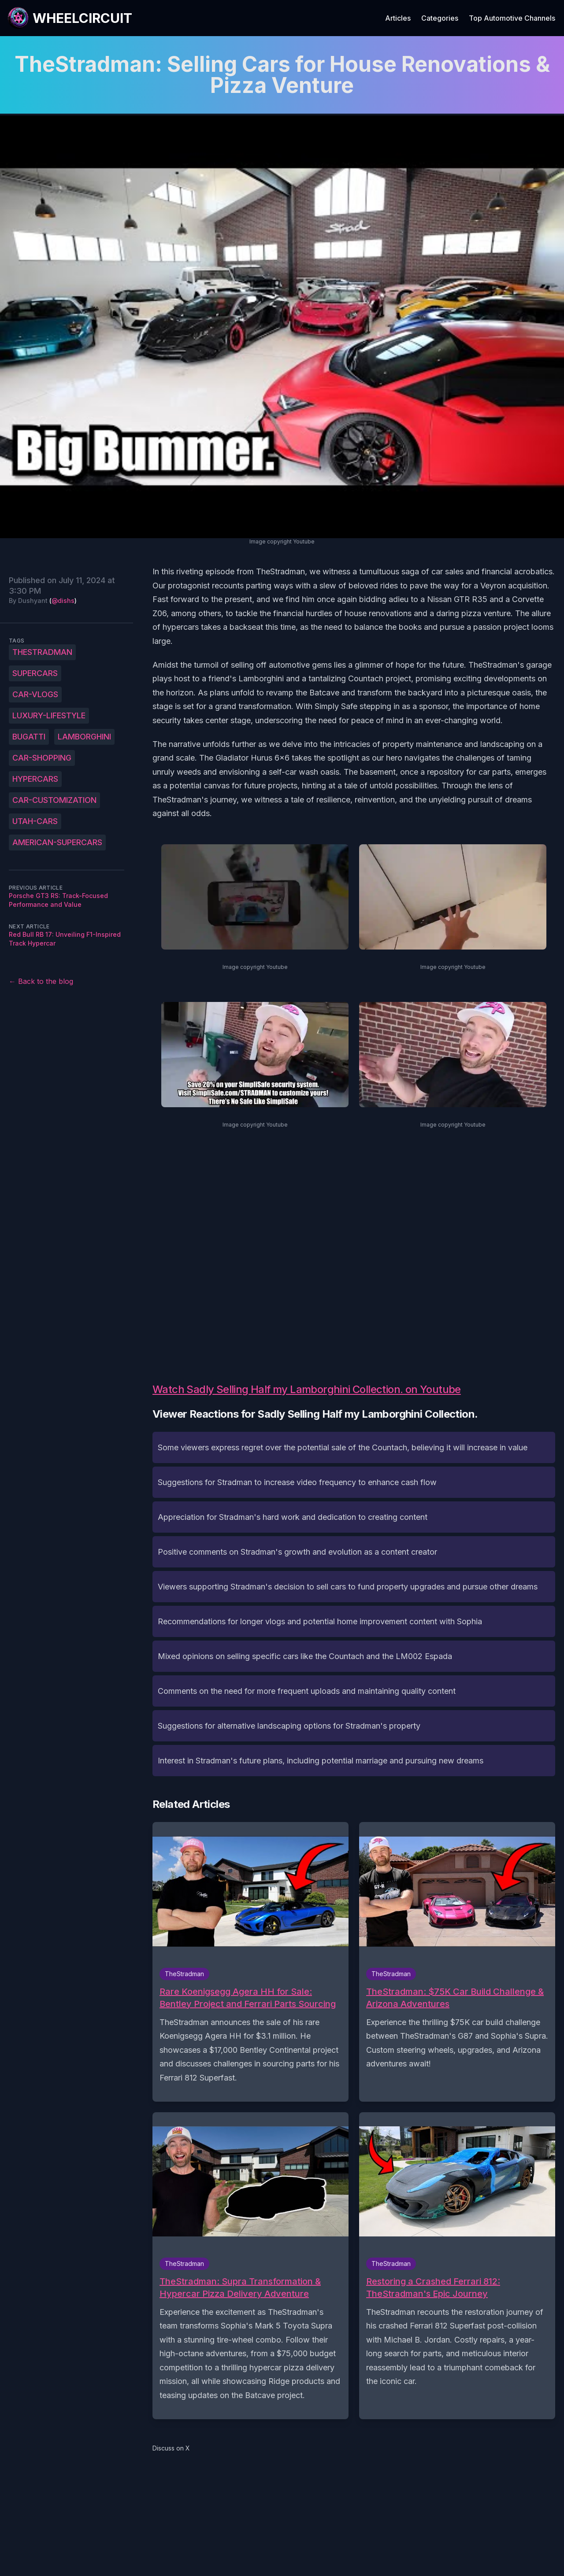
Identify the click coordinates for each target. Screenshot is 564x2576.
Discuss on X (171, 2448)
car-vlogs (35, 694)
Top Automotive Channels (512, 18)
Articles (398, 18)
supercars (35, 673)
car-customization (54, 800)
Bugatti (28, 736)
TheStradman (42, 652)
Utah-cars (35, 821)
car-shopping (41, 757)
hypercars (35, 779)
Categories (439, 18)
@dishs (63, 600)
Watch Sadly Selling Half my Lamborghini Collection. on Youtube (306, 1389)
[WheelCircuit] (69, 18)
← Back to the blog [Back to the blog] (41, 981)
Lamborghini (84, 736)
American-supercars (57, 842)
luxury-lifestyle (48, 715)
